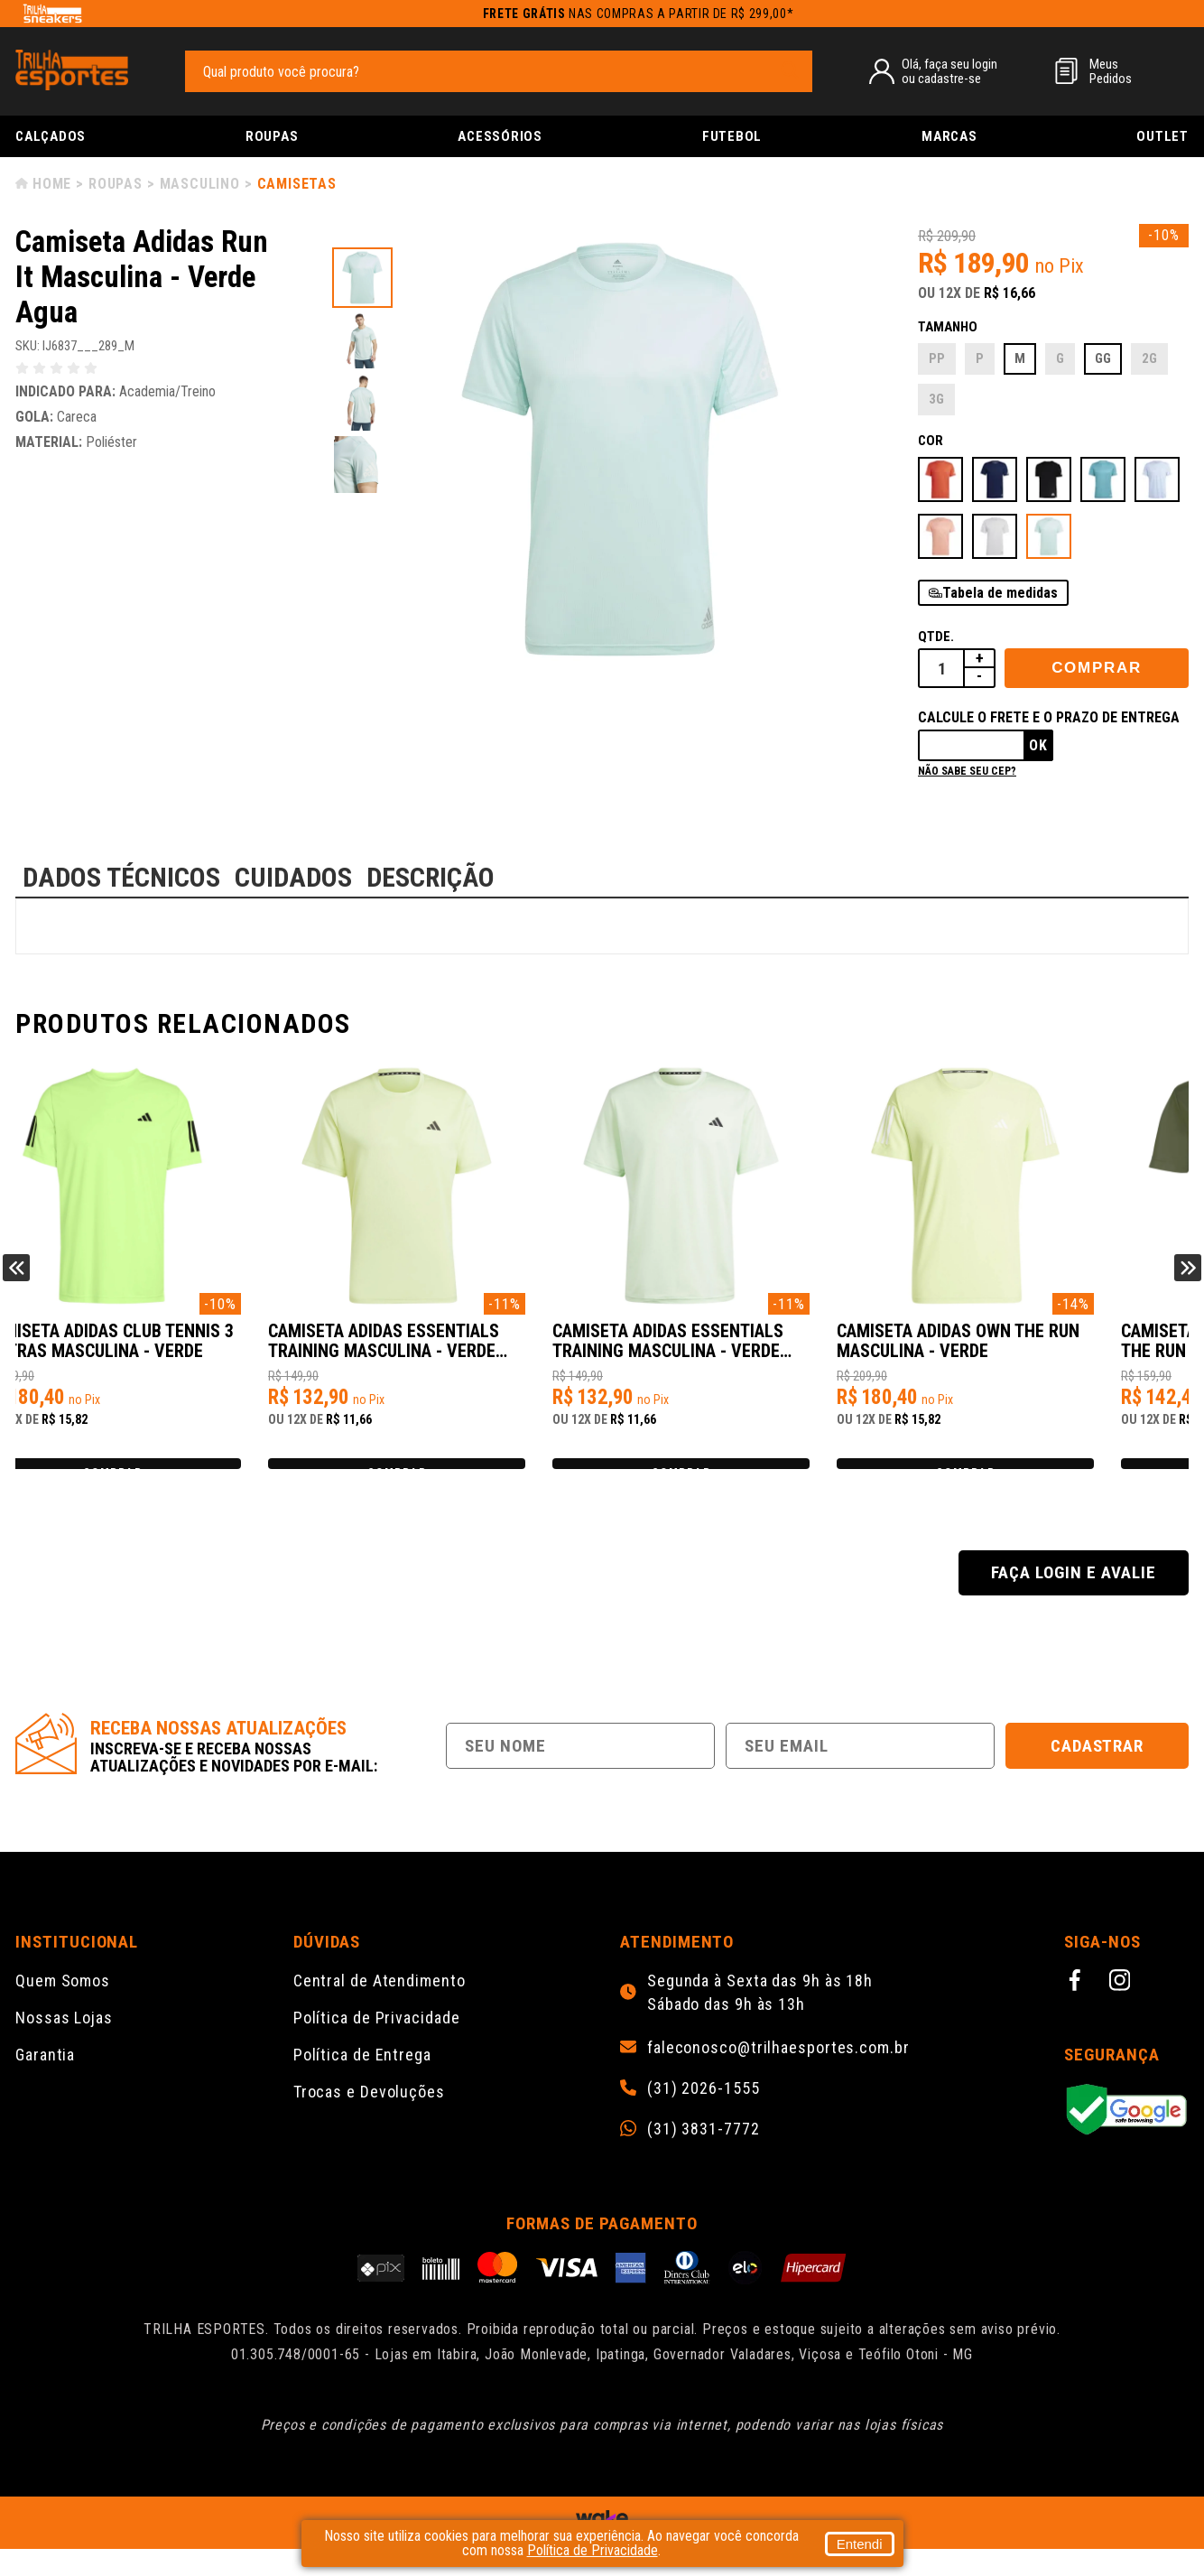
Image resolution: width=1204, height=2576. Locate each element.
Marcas (949, 136)
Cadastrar (1097, 1772)
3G (936, 399)
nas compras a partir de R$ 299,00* (638, 13)
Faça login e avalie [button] (1073, 1599)
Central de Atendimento (379, 2007)
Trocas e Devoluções (369, 2118)
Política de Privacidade (376, 2044)
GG (1103, 358)
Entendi (860, 2544)
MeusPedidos (1110, 71)
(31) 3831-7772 (703, 2156)
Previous (16, 1281)
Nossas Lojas (64, 2044)
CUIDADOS (293, 877)
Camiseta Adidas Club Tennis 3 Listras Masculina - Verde (156, 1350)
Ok (1038, 745)
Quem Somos (62, 2007)
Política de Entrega (362, 2081)
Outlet (1162, 136)
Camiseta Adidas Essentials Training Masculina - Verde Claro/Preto (740, 1351)
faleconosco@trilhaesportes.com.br (778, 2075)
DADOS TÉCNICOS (121, 877)
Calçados (50, 136)
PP (937, 358)
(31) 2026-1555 (703, 2115)
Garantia (45, 2081)
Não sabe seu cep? (967, 771)
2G (1149, 358)
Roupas (272, 136)
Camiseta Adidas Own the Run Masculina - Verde (1039, 1350)
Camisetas (297, 183)
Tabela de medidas (1000, 592)
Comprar (1096, 667)
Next (1187, 1281)
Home (51, 183)
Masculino (200, 183)
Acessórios (500, 136)
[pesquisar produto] (790, 70)
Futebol (732, 136)
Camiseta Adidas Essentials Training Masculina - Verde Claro (446, 1351)
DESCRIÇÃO (430, 877)
